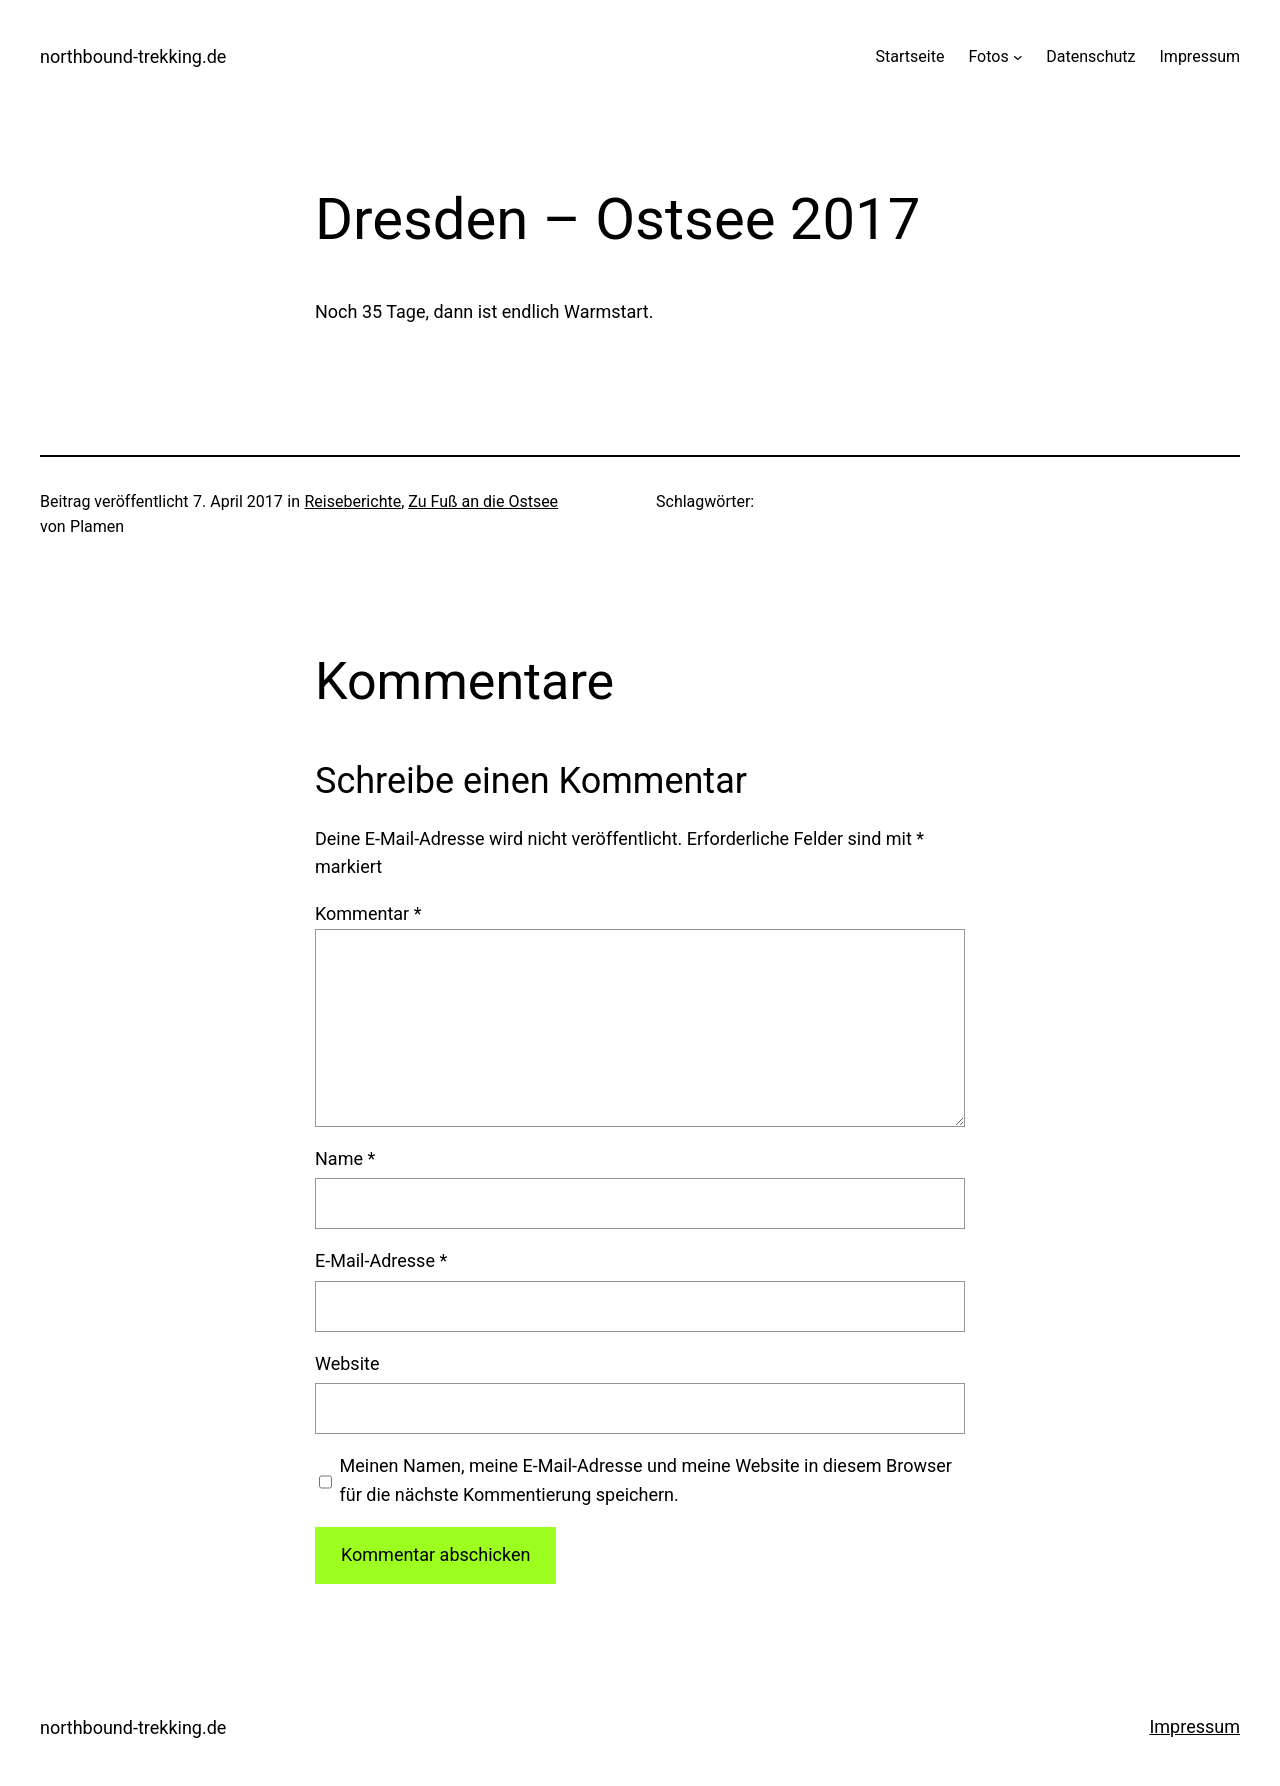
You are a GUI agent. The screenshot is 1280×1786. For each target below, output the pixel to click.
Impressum (1194, 1726)
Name (345, 1158)
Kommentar (368, 913)
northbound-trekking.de (133, 56)
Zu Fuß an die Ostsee (483, 501)
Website (347, 1363)
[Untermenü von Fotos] (1018, 57)
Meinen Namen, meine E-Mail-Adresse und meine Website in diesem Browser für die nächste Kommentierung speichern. (646, 1480)
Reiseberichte (353, 501)
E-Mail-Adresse (381, 1260)
